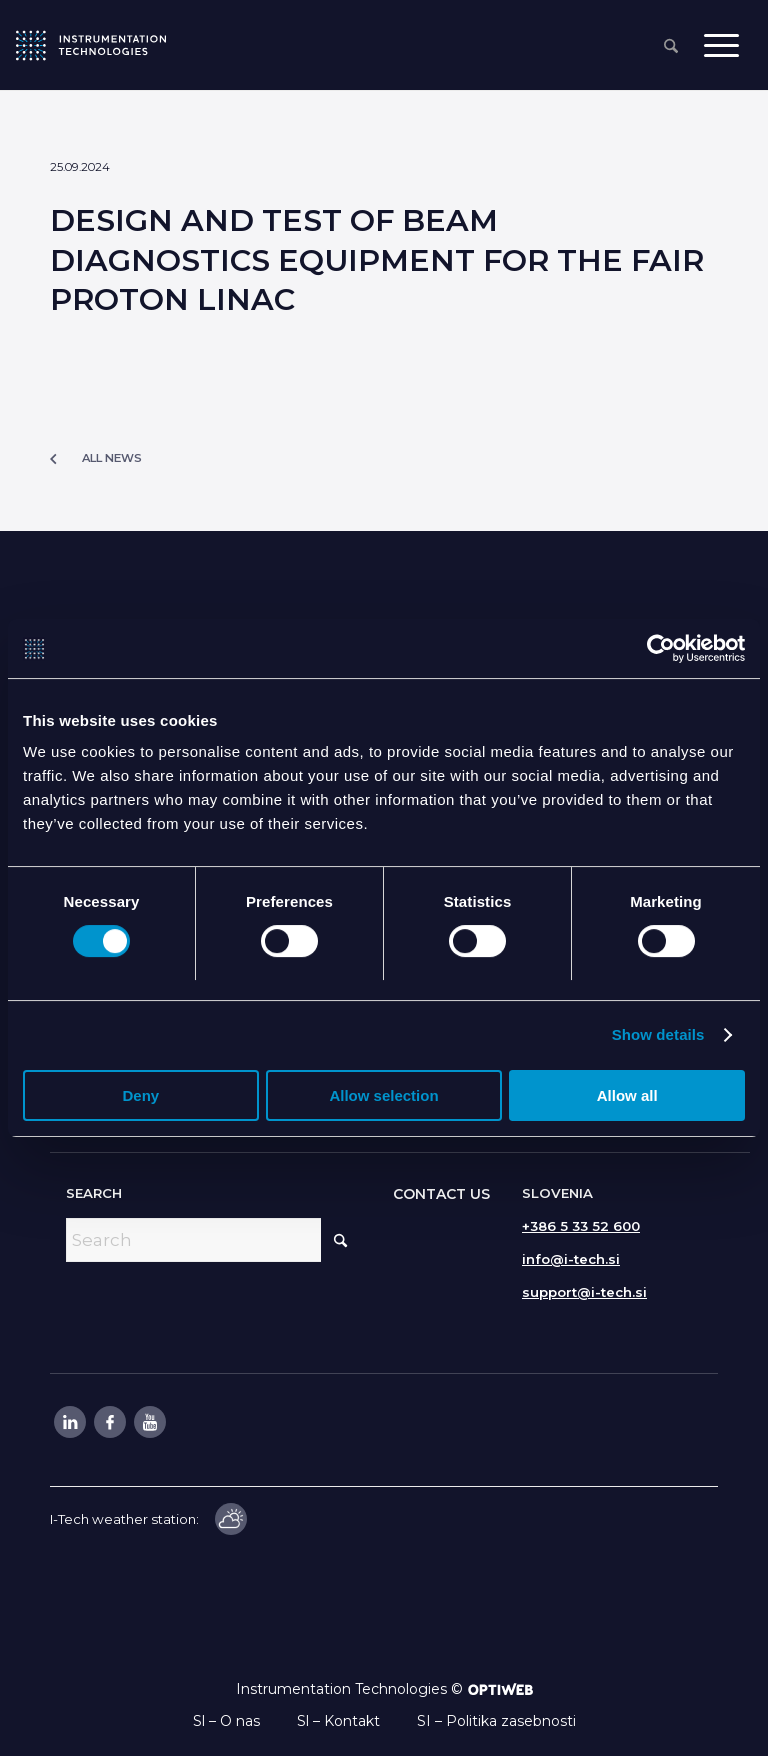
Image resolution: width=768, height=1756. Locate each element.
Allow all (627, 1096)
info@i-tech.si (571, 1259)
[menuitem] (671, 47)
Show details (658, 1035)
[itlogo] (91, 45)
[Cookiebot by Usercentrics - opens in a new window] (657, 649)
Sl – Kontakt (338, 1721)
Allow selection (383, 1096)
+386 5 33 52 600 (581, 1226)
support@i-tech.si (584, 1292)
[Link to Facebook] (109, 1422)
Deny (140, 1096)
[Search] (671, 47)
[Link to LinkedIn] (69, 1422)
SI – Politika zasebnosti (496, 1721)
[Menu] (721, 46)
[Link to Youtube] (149, 1422)
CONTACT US (441, 1194)
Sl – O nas (226, 1721)
